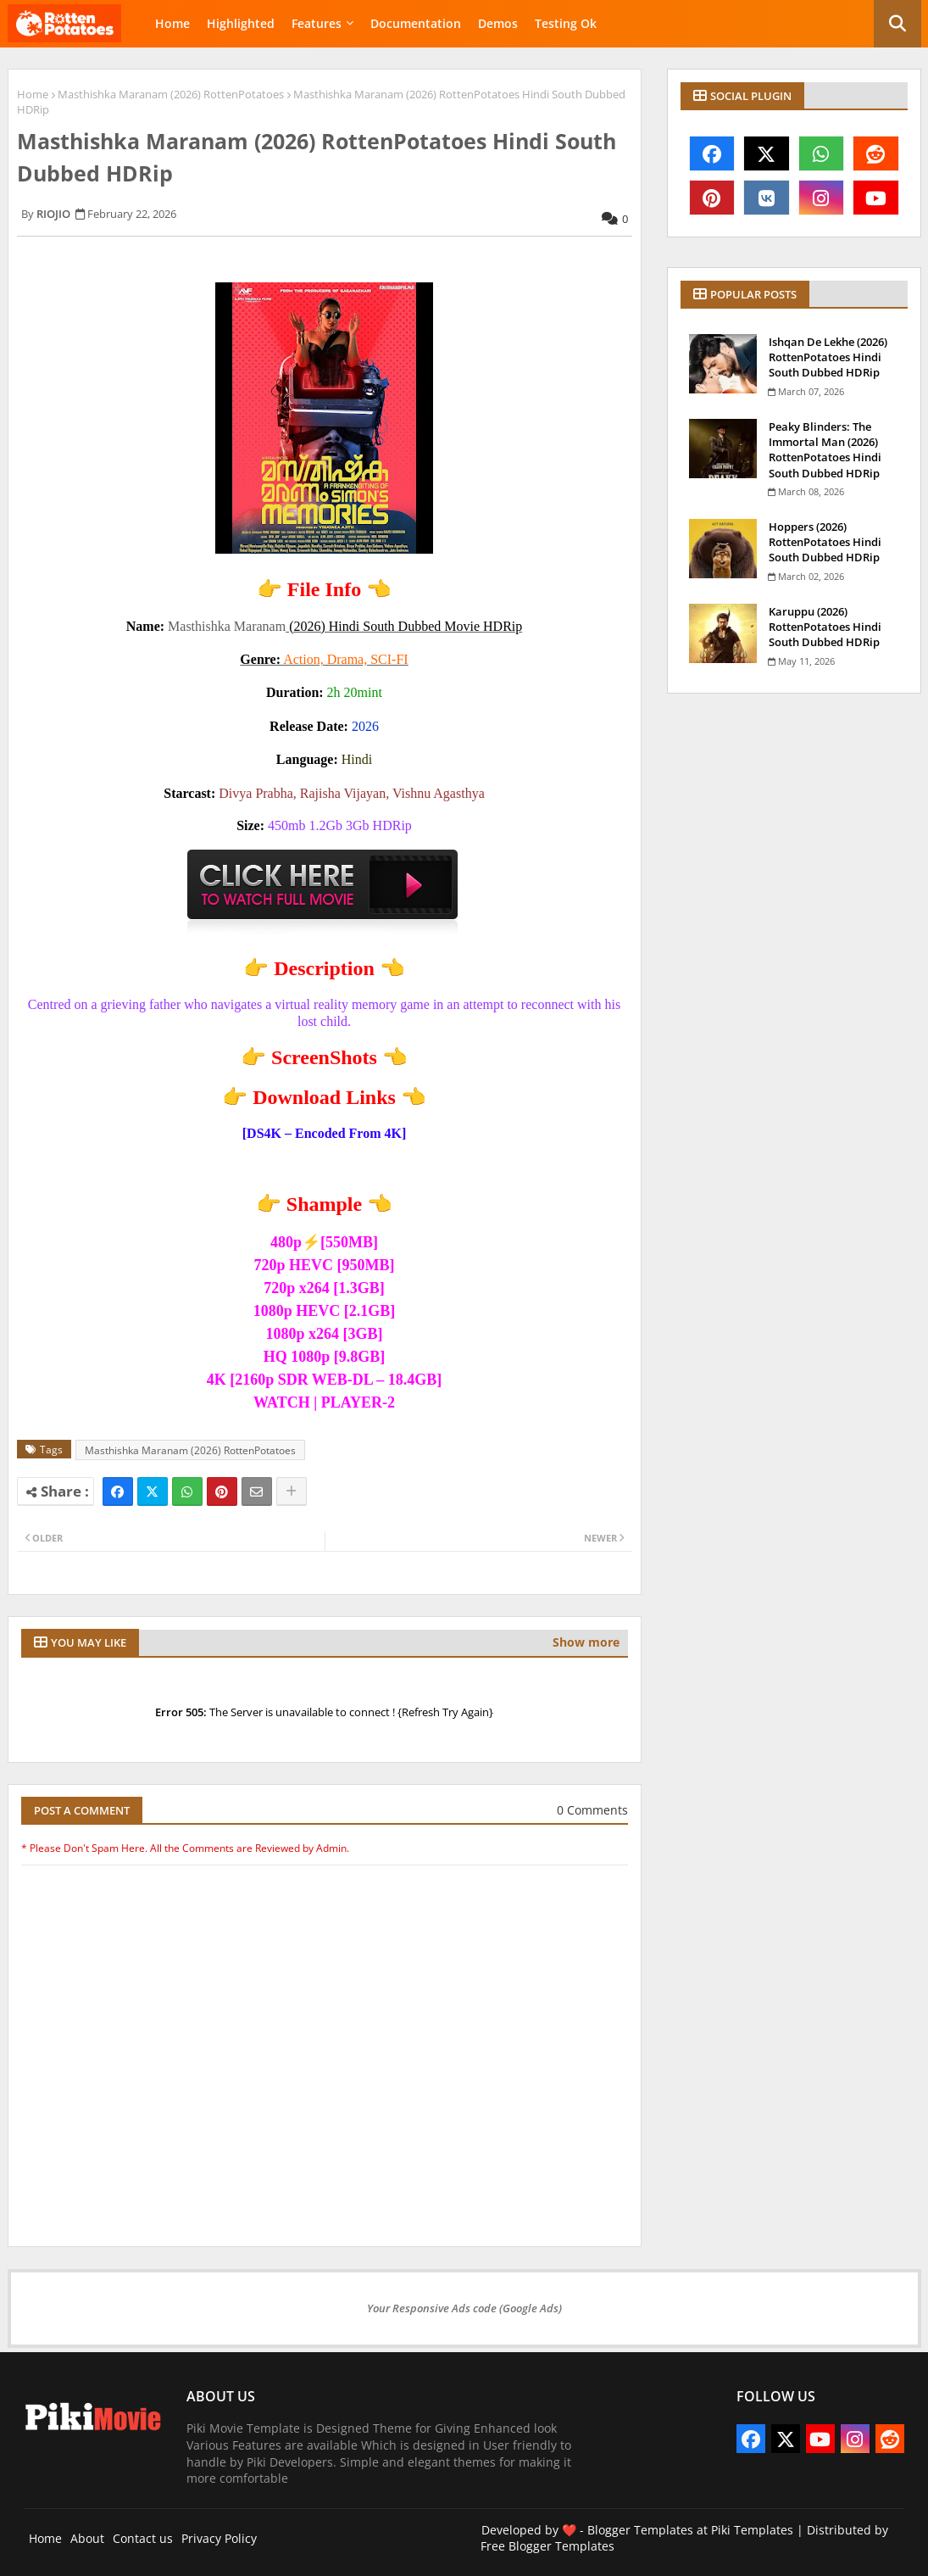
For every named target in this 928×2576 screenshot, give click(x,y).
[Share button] (291, 1491)
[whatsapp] (821, 153)
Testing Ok (566, 23)
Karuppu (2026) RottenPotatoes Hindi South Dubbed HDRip (825, 627)
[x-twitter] (766, 153)
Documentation (415, 23)
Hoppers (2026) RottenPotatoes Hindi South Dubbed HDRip (825, 542)
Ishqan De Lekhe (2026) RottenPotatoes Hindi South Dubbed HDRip (828, 357)
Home (172, 23)
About (87, 2538)
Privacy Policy (219, 2538)
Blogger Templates (640, 2530)
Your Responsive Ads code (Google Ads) (464, 2308)
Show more (586, 1642)
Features (317, 23)
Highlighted (241, 23)
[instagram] (821, 197)
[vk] (766, 197)
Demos (498, 23)
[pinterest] (712, 197)
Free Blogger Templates (547, 2546)
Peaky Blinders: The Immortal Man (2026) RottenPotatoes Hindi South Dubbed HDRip (825, 450)
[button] (897, 23)
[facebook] (712, 153)
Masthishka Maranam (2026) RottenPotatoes (171, 94)
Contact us (143, 2538)
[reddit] (876, 153)
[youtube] (876, 197)
